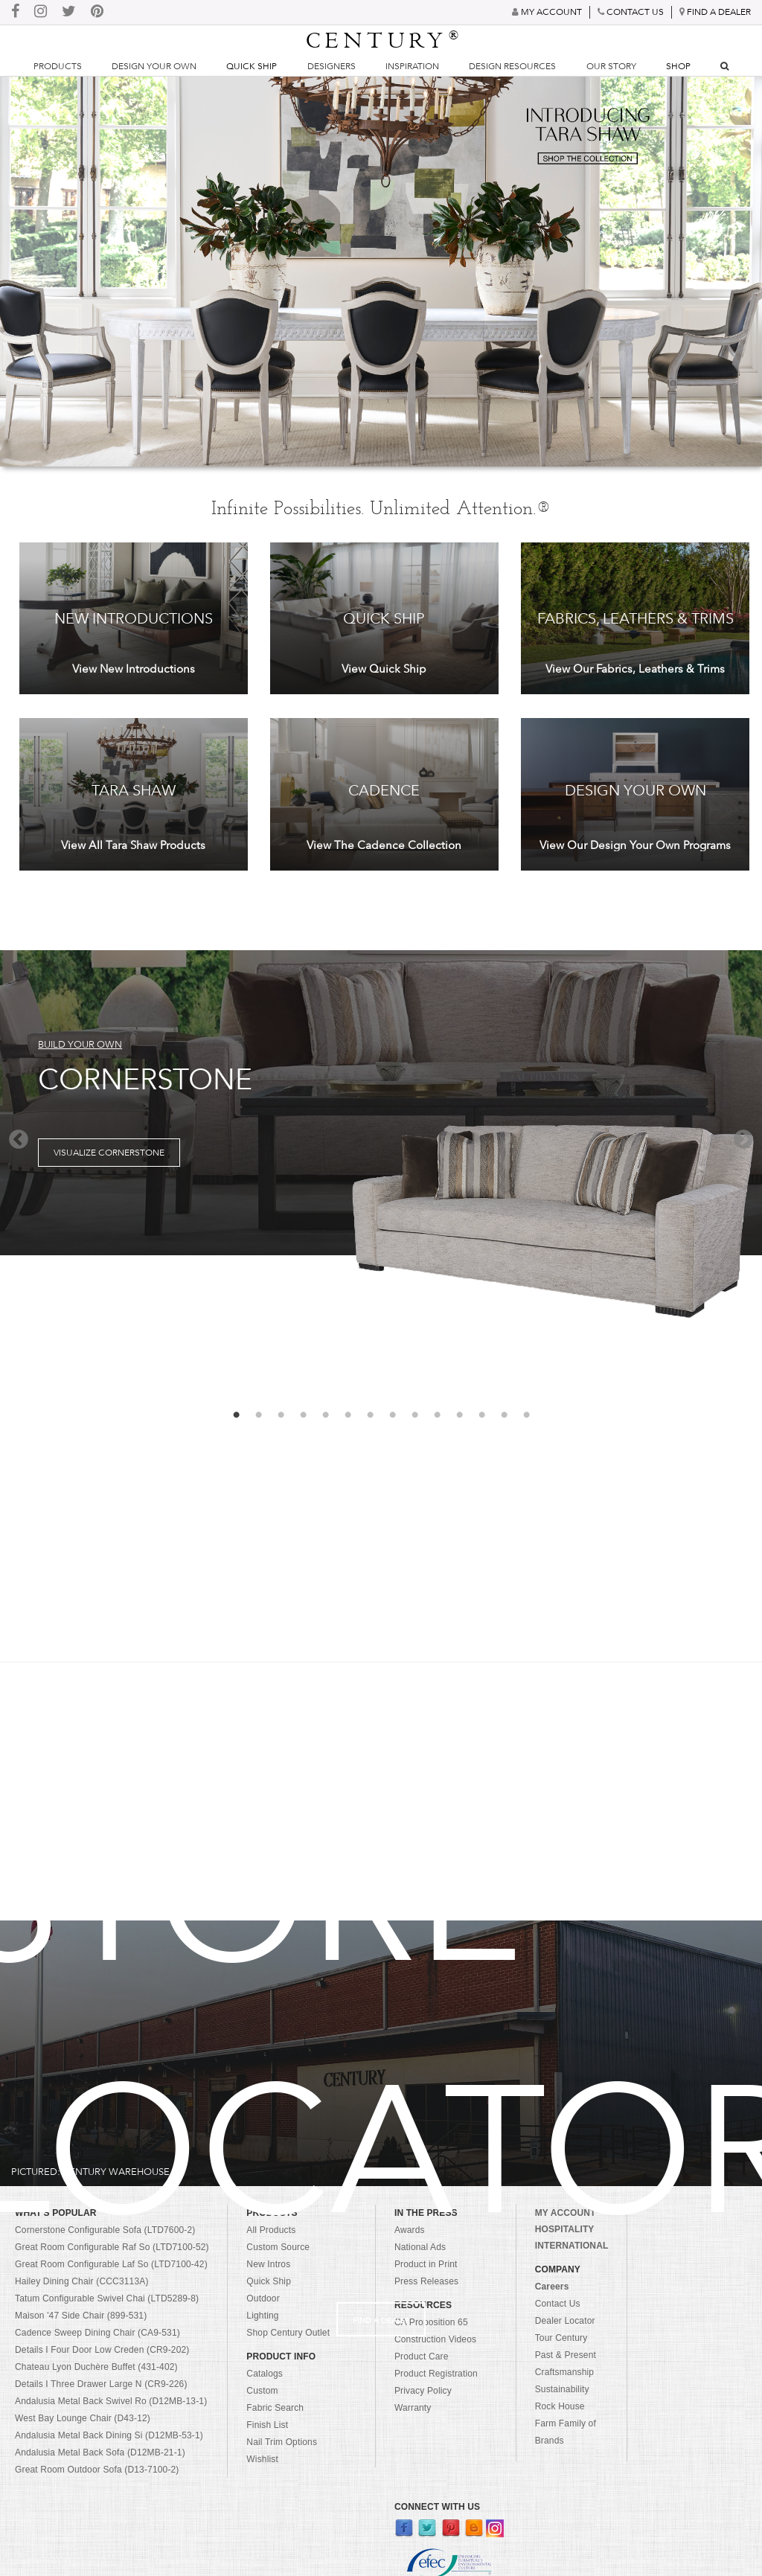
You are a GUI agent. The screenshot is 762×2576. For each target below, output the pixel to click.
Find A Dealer (381, 2320)
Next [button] (743, 1140)
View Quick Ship (384, 669)
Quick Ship (251, 66)
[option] (381, 1103)
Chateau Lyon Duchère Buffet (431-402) (96, 2367)
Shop (678, 66)
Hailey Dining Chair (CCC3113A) (82, 2281)
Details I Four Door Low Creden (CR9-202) (102, 2350)
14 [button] (526, 1415)
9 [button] (414, 1415)
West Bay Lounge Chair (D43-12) (82, 2418)
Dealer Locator (565, 2321)
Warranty (413, 2408)
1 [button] (235, 1415)
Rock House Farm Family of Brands (565, 2423)
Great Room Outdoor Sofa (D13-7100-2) (97, 2469)
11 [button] (459, 1415)
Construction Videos (435, 2339)
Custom (262, 2391)
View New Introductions (133, 669)
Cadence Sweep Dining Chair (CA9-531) (97, 2332)
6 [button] (347, 1415)
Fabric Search (275, 2408)
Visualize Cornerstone (109, 1152)
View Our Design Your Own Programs (635, 845)
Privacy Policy (423, 2391)
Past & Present (565, 2355)
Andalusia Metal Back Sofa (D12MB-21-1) (100, 2452)
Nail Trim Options (281, 2442)
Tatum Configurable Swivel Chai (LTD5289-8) (107, 2298)
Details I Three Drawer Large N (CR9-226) (101, 2384)
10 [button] (436, 1415)
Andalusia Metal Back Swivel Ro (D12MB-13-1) (111, 2401)
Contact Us (557, 2303)
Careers (552, 2286)
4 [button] (302, 1415)
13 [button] (503, 1415)
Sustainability (562, 2389)
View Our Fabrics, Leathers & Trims (635, 669)
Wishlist (262, 2459)
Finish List (267, 2425)
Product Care (421, 2356)
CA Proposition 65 (431, 2322)
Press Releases (426, 2281)
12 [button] (481, 1415)
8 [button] (392, 1415)
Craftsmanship (564, 2372)
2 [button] (258, 1415)
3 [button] (280, 1415)
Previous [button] (18, 1140)
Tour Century (561, 2338)
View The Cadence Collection (384, 845)
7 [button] (369, 1415)
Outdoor (262, 2298)
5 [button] (325, 1415)
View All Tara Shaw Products (133, 845)
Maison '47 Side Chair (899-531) (81, 2315)
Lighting (262, 2315)
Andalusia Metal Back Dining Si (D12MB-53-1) (109, 2435)
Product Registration (436, 2373)
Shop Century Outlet (288, 2332)
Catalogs (264, 2373)
